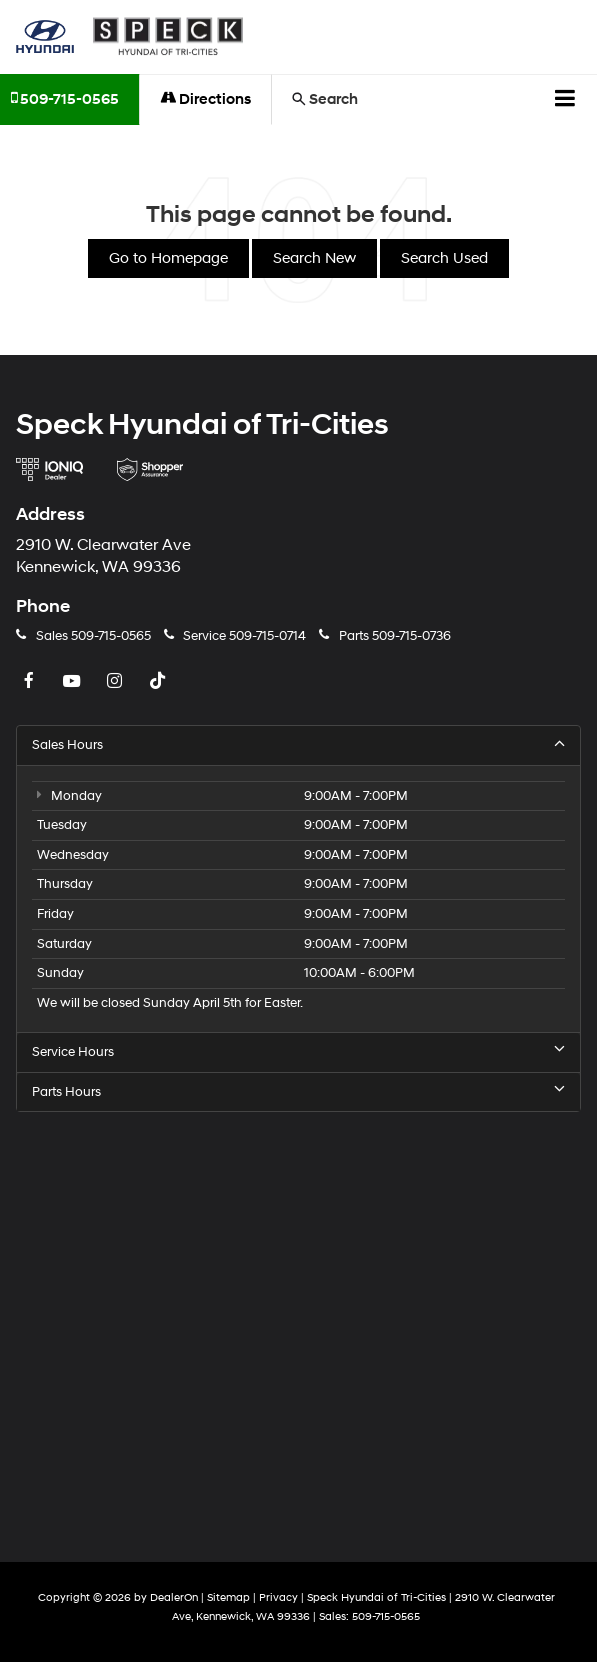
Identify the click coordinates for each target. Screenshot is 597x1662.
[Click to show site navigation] (565, 100)
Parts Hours (298, 1091)
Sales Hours (298, 744)
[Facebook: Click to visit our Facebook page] (31, 682)
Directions (205, 99)
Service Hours (298, 1051)
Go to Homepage (168, 258)
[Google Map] (298, 1323)
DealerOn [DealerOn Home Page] (174, 1597)
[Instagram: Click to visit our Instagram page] (117, 682)
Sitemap (228, 1597)
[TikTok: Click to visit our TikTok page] (160, 682)
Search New (314, 258)
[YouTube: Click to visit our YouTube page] (74, 682)
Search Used (444, 258)
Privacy (278, 1597)
